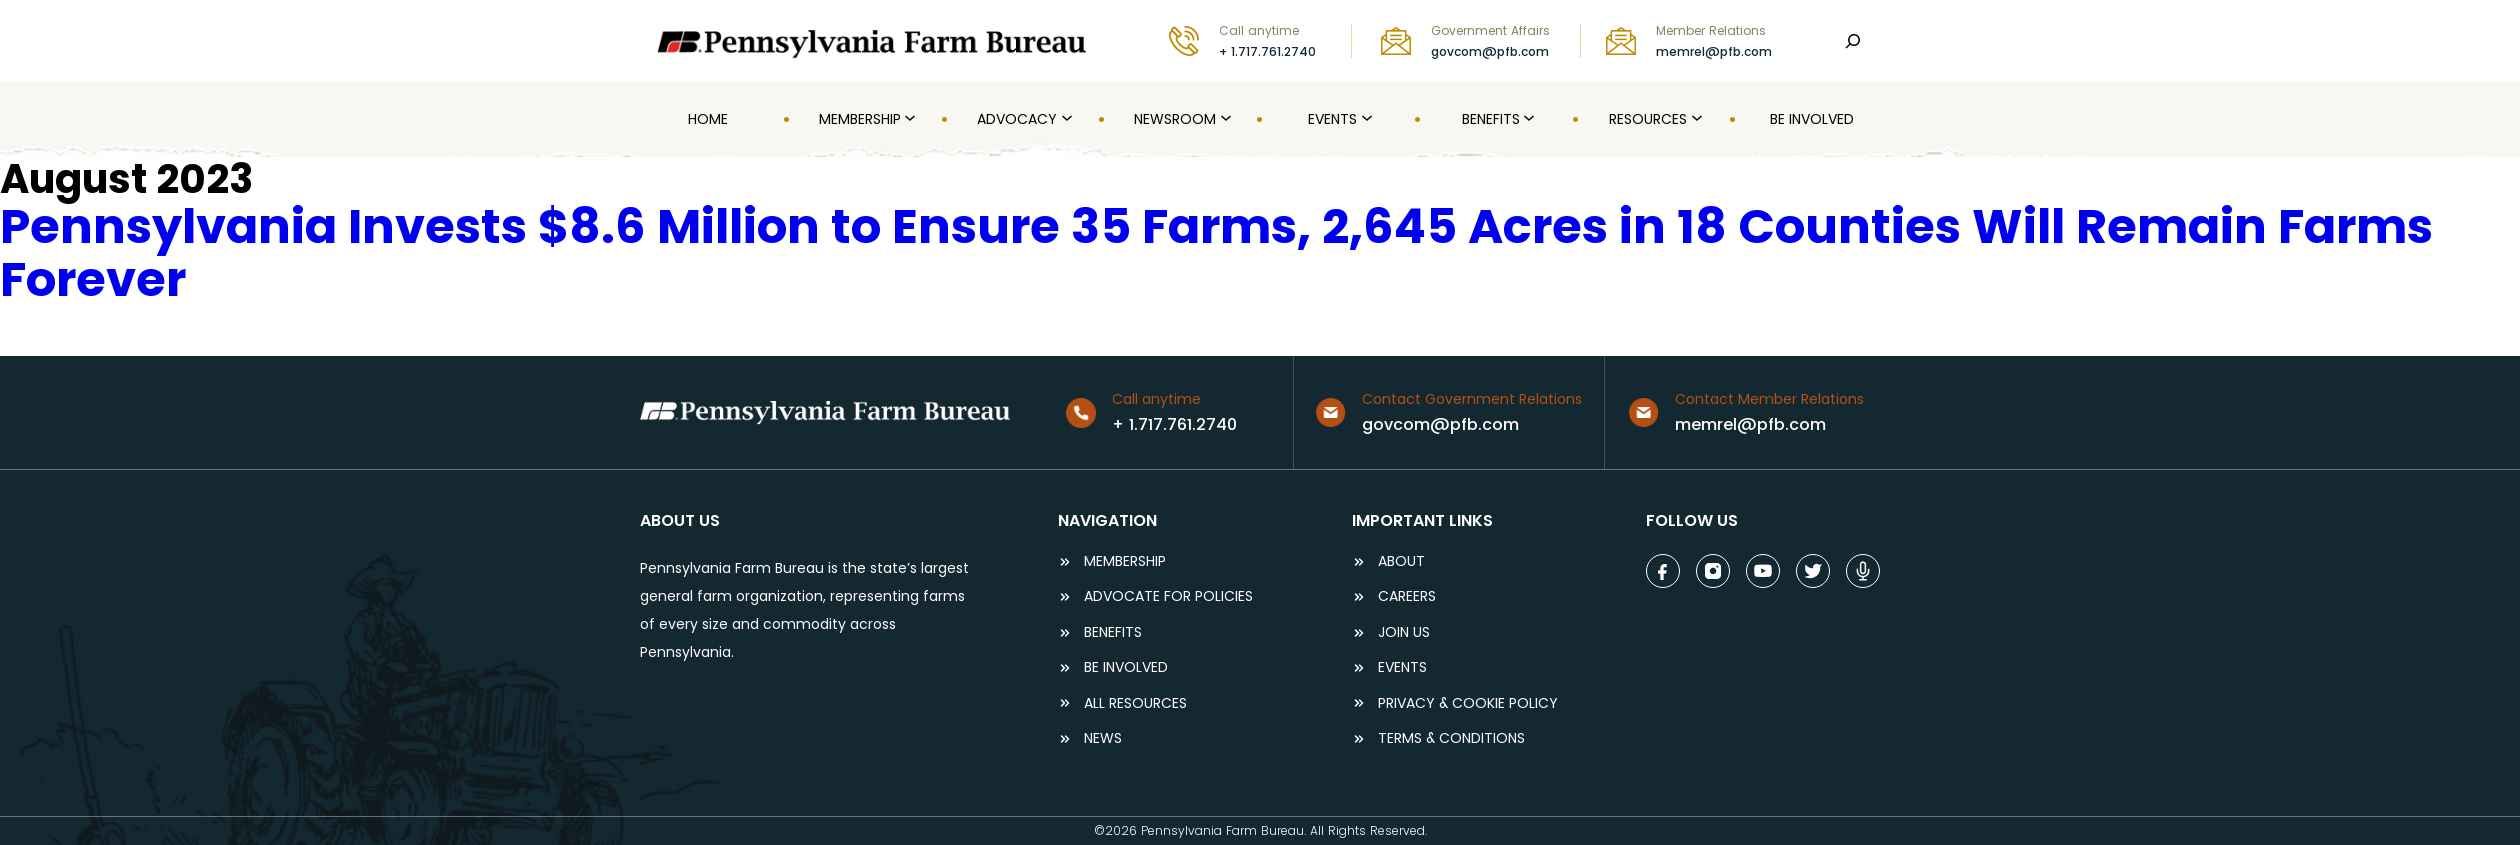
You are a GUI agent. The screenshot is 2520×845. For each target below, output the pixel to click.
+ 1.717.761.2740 (1267, 51)
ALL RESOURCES (1135, 703)
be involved (1126, 667)
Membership (1125, 561)
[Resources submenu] (1695, 119)
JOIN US (1404, 632)
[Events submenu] (1365, 119)
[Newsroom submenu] (1224, 119)
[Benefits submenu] (1527, 119)
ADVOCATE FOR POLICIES (1168, 596)
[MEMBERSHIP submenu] (908, 119)
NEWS (1103, 738)
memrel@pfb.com (1714, 51)
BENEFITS (1113, 632)
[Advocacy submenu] (1065, 119)
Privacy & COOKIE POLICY (1468, 703)
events (1402, 667)
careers (1407, 596)
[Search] (1853, 41)
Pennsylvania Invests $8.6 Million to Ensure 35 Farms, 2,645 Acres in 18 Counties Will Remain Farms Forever (1216, 253)
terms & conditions (1451, 738)
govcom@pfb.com (1490, 51)
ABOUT (1401, 561)
